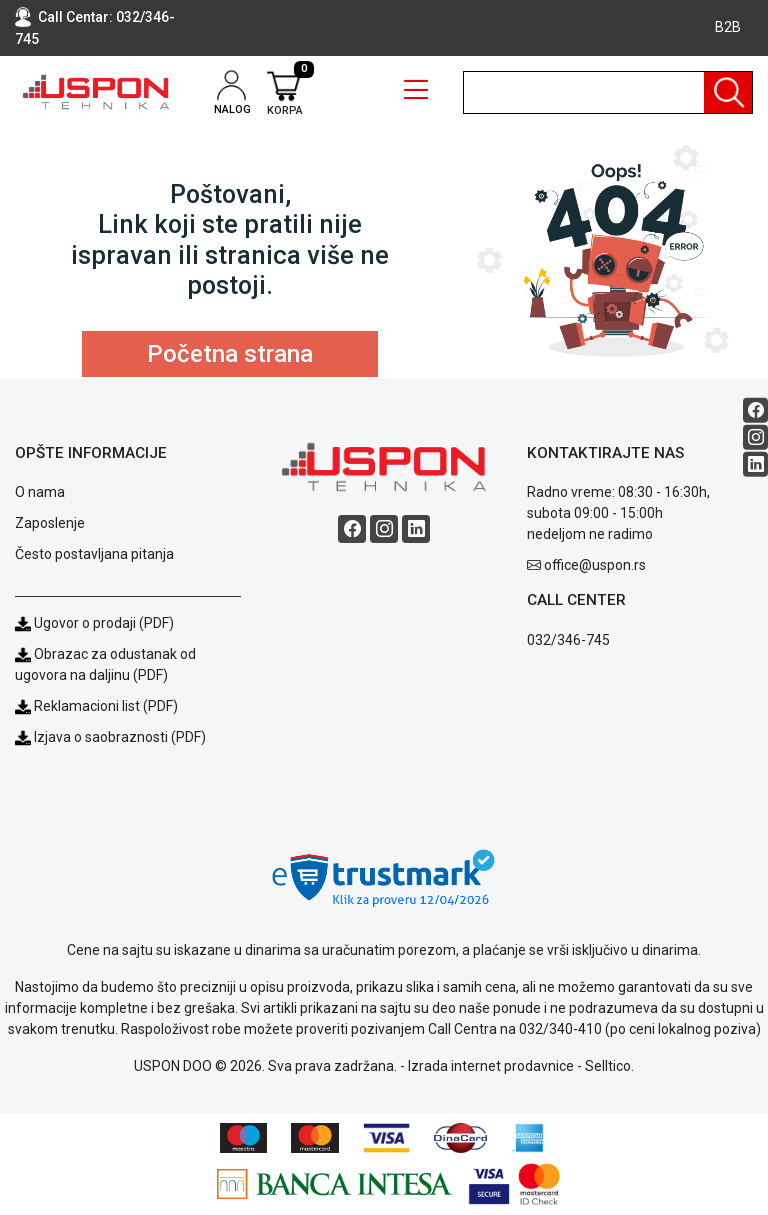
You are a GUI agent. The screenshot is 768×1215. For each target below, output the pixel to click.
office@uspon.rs (595, 565)
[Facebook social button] (755, 410)
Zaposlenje (50, 523)
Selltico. (609, 1066)
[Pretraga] (728, 92)
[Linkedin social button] (755, 464)
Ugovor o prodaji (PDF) (94, 623)
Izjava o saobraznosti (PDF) (120, 737)
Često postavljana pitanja (94, 554)
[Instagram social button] (755, 437)
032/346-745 (568, 640)
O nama (40, 492)
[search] (608, 92)
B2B (728, 27)
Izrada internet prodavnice (491, 1066)
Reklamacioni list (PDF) (96, 706)
